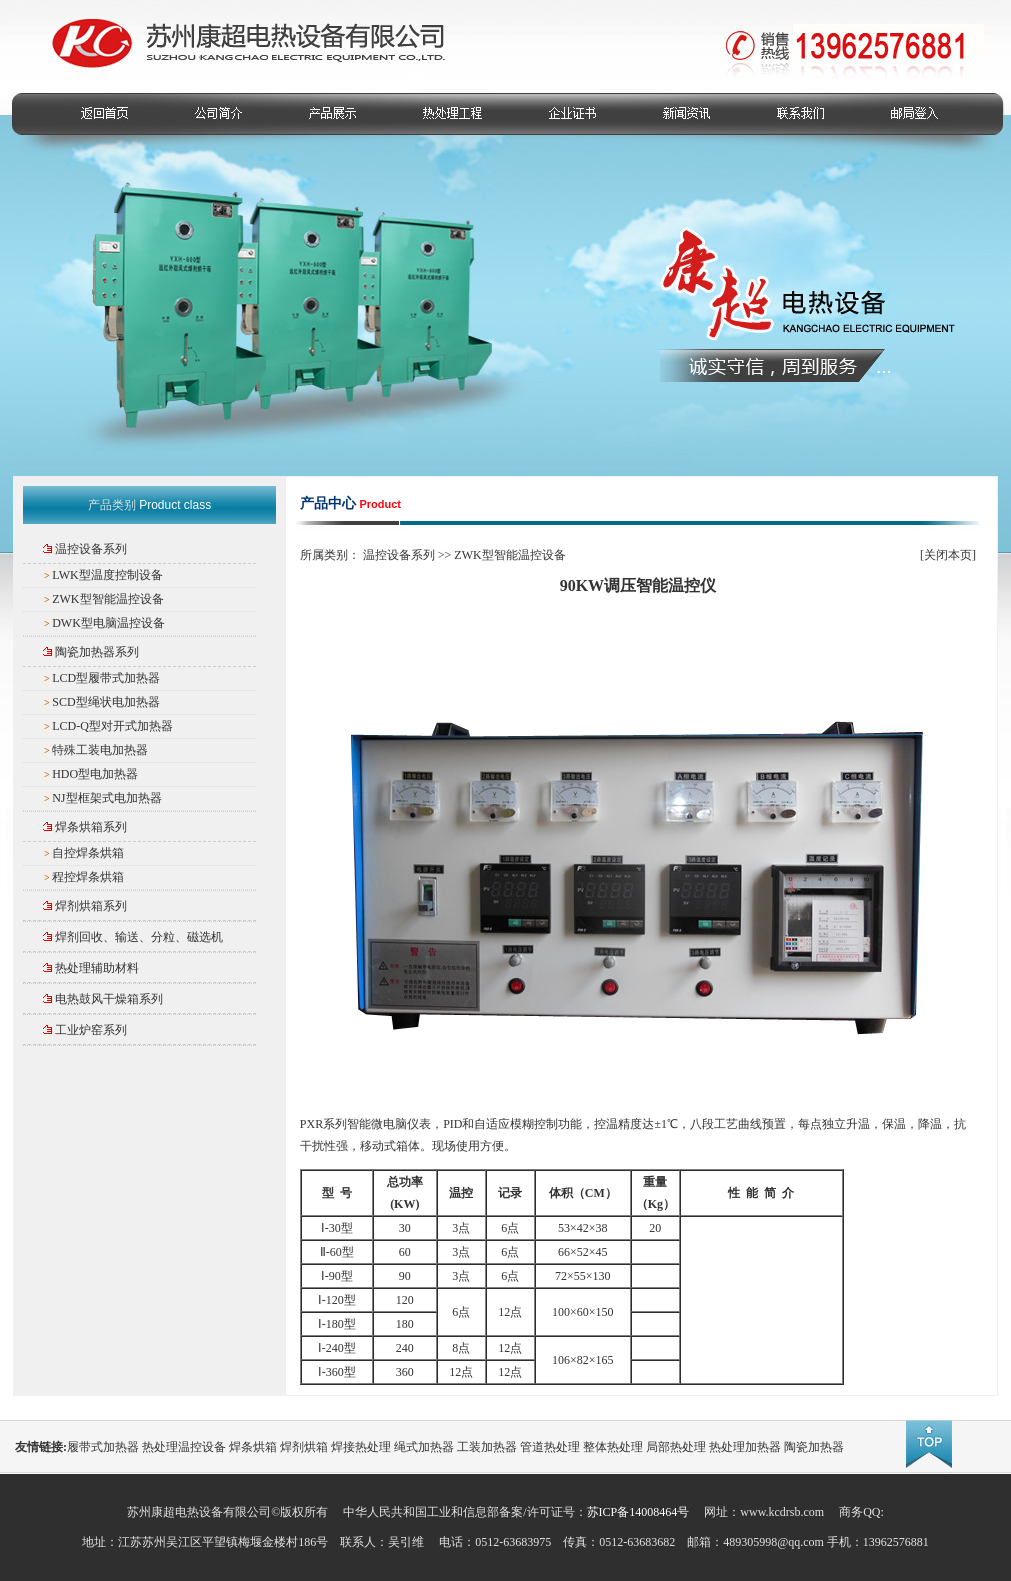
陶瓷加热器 (814, 1447)
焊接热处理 (361, 1447)
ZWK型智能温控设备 (107, 599)
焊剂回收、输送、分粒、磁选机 (139, 937)
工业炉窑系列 (91, 1030)
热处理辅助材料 (97, 968)
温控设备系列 (91, 549)
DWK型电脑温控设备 (108, 623)
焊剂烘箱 (304, 1447)
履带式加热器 (103, 1447)
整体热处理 (613, 1447)
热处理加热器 (745, 1447)
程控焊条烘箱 (88, 877)
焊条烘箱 (253, 1447)
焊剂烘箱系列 (91, 906)
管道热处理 (550, 1447)
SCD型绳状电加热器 (105, 702)
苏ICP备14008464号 (638, 1512)
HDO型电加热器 (95, 774)
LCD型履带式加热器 (106, 678)
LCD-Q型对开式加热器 (112, 726)
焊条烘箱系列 (91, 827)
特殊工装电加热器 (100, 750)
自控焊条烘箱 (88, 853)
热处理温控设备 (184, 1447)
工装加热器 (487, 1447)
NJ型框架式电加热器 (106, 798)
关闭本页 (948, 555)
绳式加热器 (424, 1447)
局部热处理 (676, 1447)
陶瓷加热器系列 (97, 652)
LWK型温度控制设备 (107, 575)
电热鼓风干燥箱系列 (109, 999)
